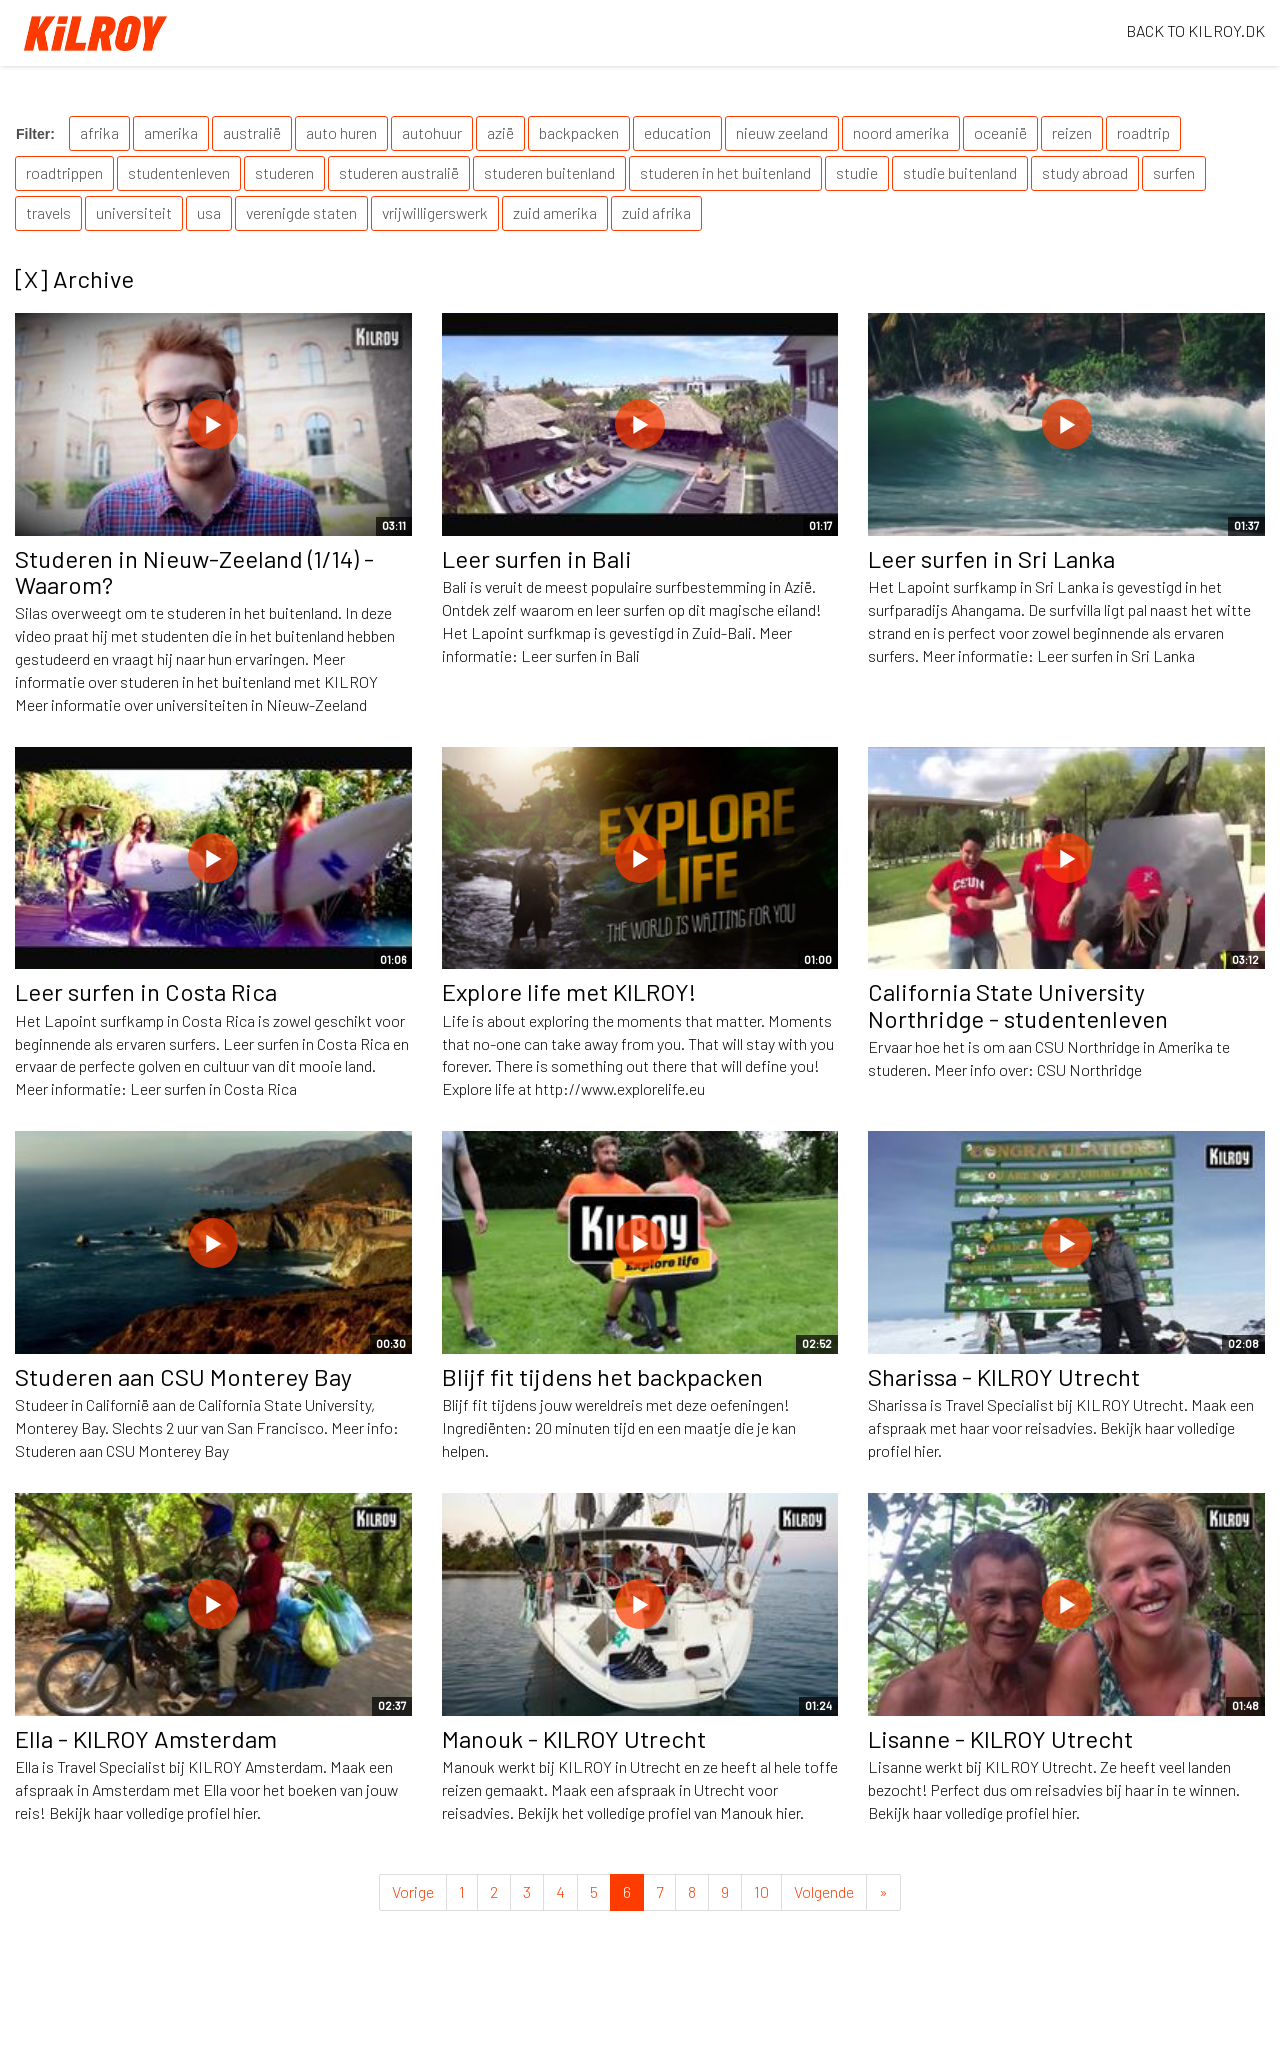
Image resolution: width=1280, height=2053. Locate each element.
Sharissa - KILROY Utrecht (1004, 1376)
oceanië (1000, 132)
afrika (99, 132)
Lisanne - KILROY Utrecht (1000, 1738)
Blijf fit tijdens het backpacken (602, 1376)
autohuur (432, 132)
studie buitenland (960, 172)
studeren (284, 172)
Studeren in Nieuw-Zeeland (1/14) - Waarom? (194, 571)
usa (209, 212)
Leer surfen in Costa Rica (146, 991)
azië (500, 132)
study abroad (1085, 172)
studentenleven (179, 172)
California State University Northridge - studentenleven (1018, 1004)
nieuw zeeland (782, 132)
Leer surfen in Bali (537, 558)
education (677, 132)
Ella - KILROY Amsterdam (146, 1738)
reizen (1072, 132)
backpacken (579, 132)
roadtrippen (64, 172)
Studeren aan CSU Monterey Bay (183, 1376)
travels (48, 212)
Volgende (824, 1891)
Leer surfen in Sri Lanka (991, 558)
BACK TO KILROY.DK (1195, 30)
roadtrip (1143, 132)
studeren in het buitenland (725, 172)
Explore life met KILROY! (569, 991)
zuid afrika (656, 212)
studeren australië (399, 172)
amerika (171, 132)
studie (857, 172)
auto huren (341, 132)
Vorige (413, 1891)
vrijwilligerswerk (435, 212)
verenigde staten (301, 212)
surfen (1174, 172)
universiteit (134, 212)
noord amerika (901, 132)
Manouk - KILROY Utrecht (574, 1738)
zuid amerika (555, 212)
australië (252, 132)
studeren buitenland (549, 172)
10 (761, 1891)
